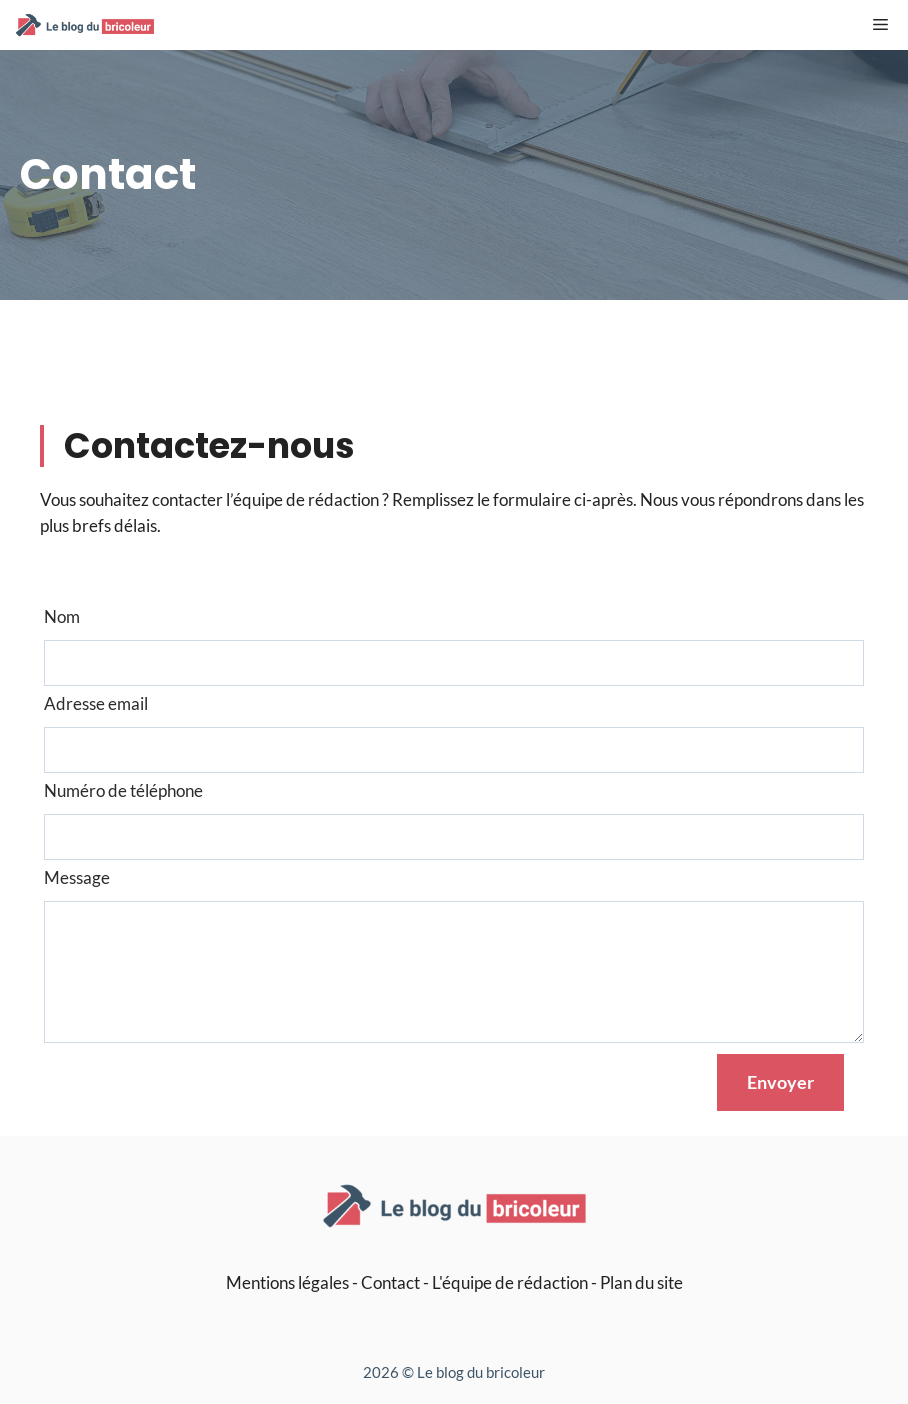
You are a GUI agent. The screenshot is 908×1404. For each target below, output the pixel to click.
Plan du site (641, 1282)
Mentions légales (287, 1282)
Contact (390, 1282)
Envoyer (780, 1082)
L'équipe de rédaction (510, 1282)
